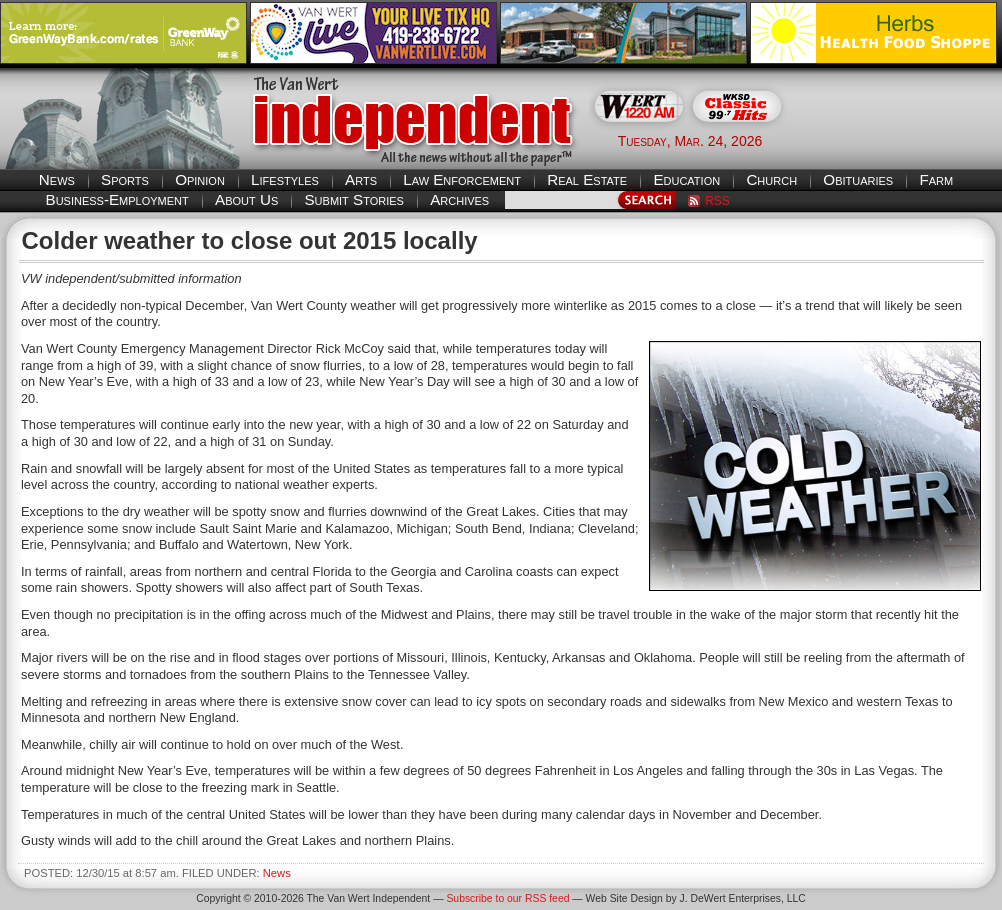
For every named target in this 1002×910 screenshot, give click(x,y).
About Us (246, 199)
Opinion (200, 179)
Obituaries (858, 179)
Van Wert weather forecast (902, 140)
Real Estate (587, 179)
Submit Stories (353, 199)
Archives (459, 199)
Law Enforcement (462, 179)
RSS (717, 201)
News (57, 179)
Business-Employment (117, 199)
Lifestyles (285, 179)
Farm (936, 179)
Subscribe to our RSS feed (507, 898)
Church (771, 179)
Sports (125, 179)
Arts (361, 179)
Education (686, 179)
